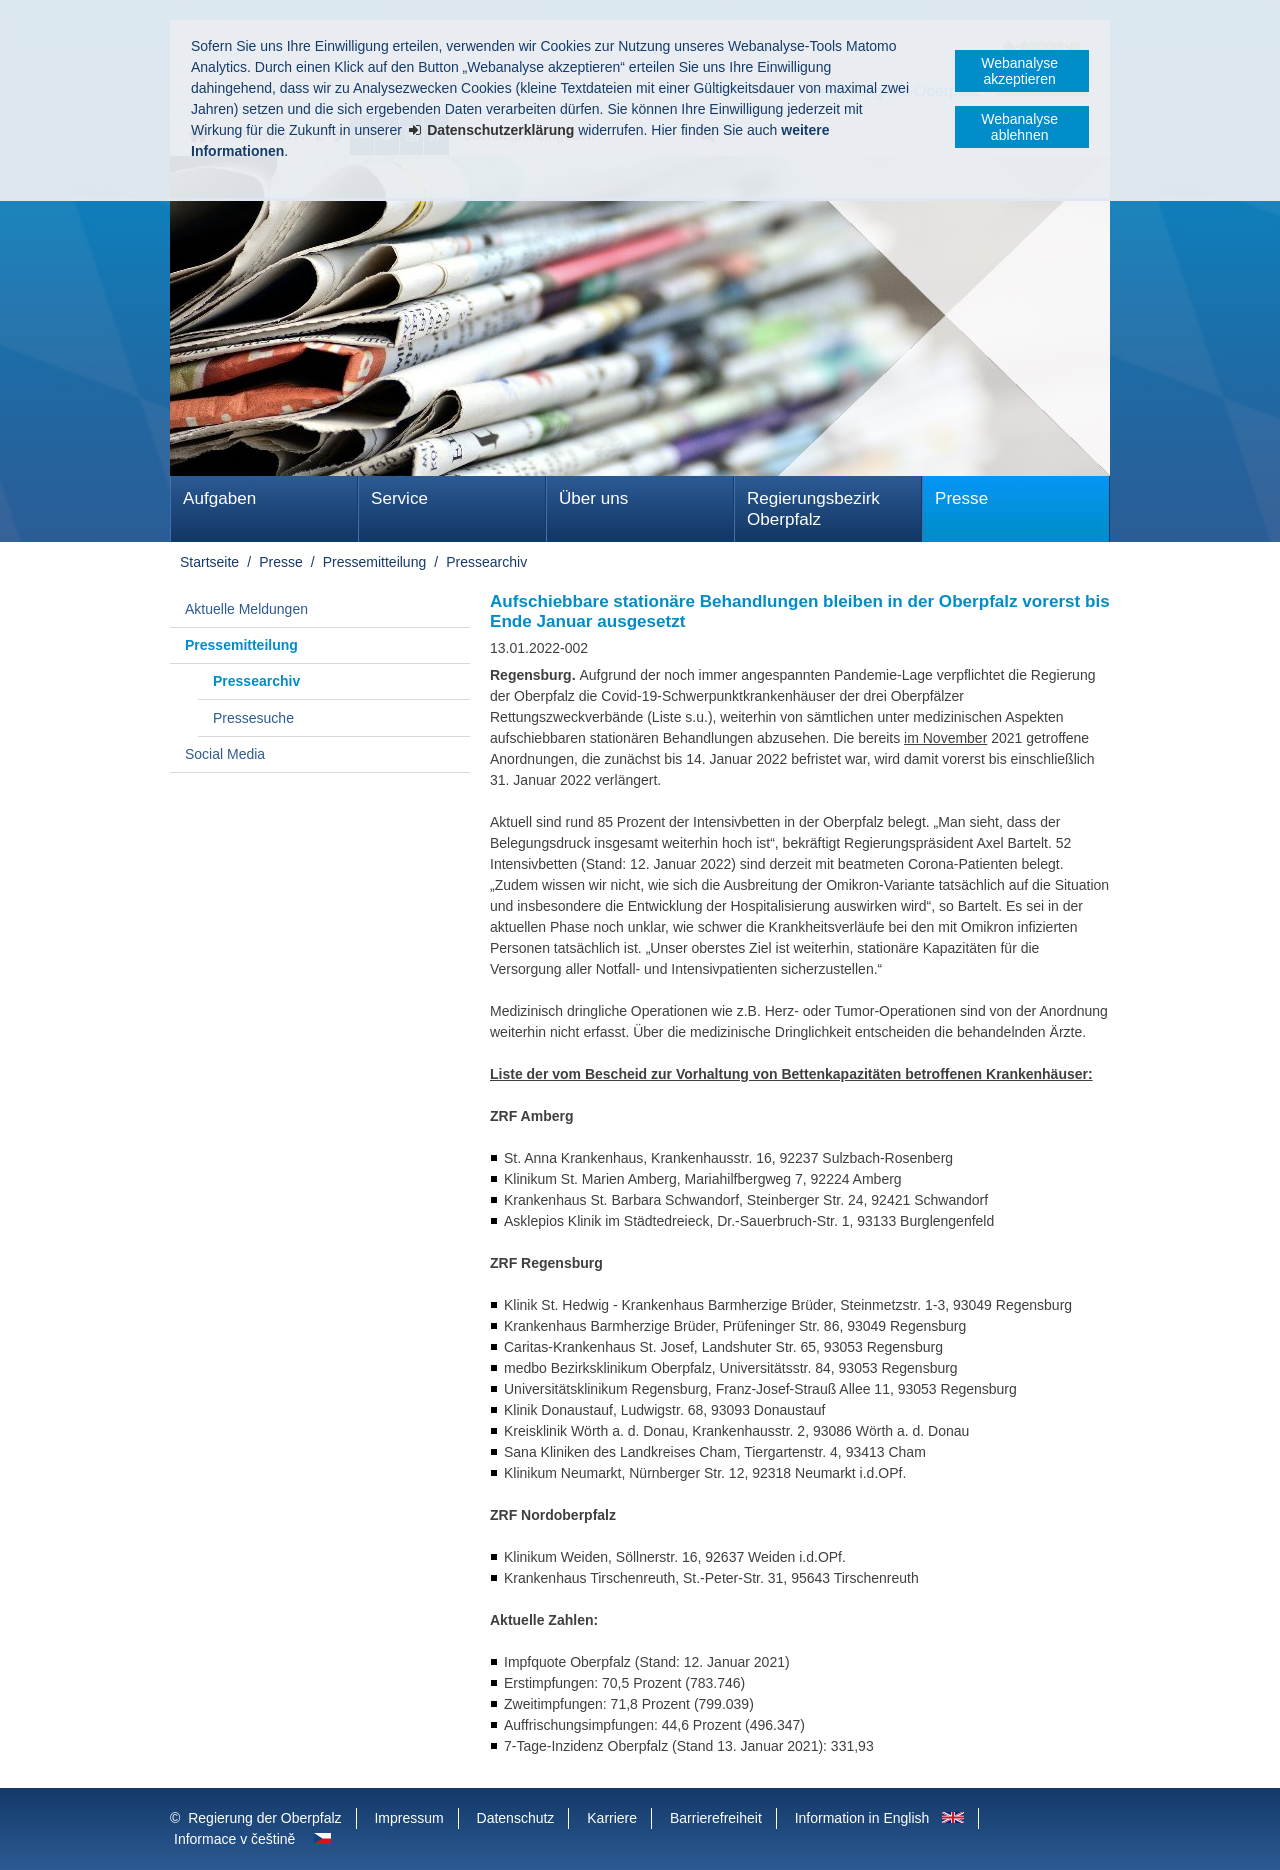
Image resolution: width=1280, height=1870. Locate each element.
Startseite (209, 562)
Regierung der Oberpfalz (264, 1818)
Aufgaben (219, 498)
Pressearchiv (486, 562)
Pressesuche (253, 718)
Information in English (862, 1818)
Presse (961, 498)
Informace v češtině (234, 1839)
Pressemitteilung (375, 562)
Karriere (612, 1818)
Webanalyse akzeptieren (1019, 71)
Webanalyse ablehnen (1019, 127)
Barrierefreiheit (716, 1818)
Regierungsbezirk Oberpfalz (813, 509)
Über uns (593, 498)
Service (399, 498)
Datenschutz (516, 1818)
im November (945, 738)
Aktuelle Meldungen (246, 609)
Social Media (225, 754)
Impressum (408, 1818)
